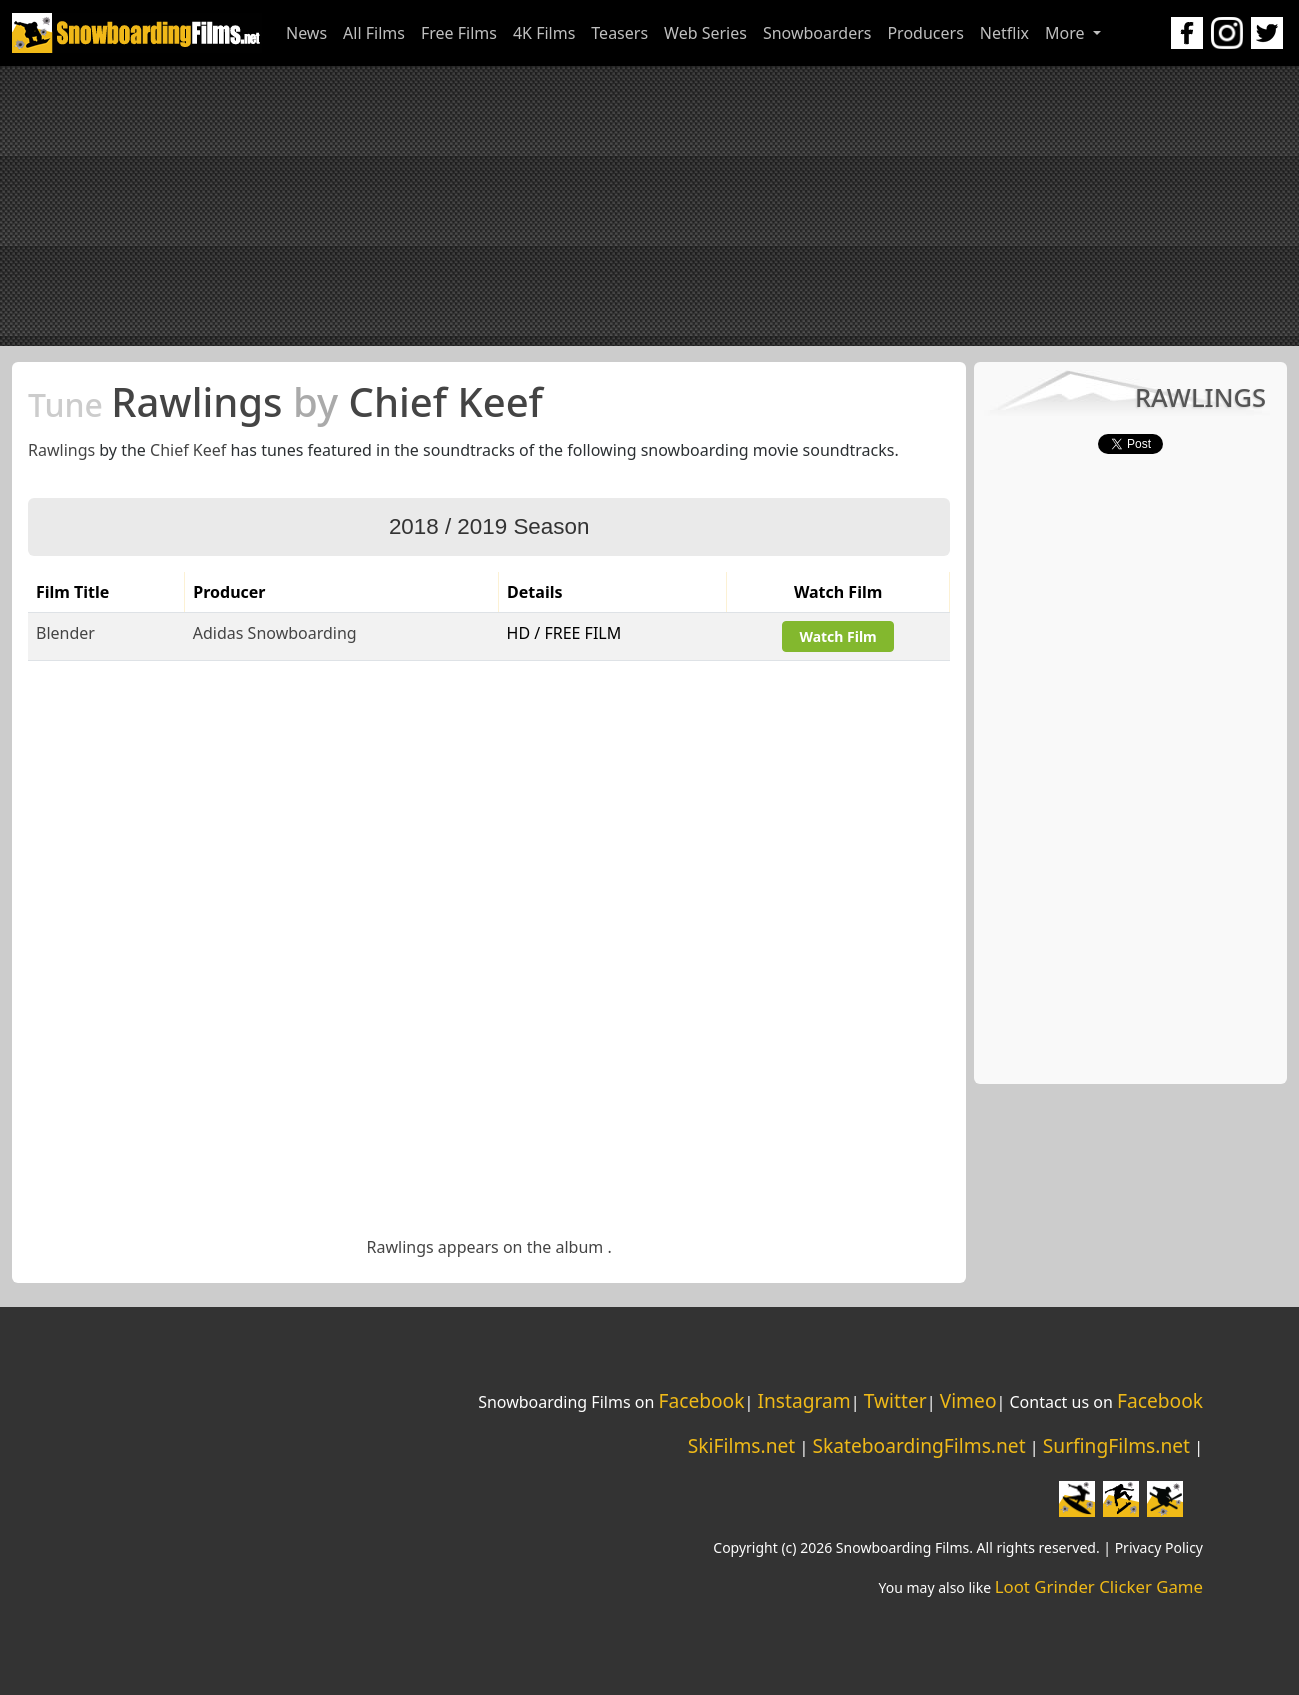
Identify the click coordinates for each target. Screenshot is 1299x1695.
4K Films (544, 33)
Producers (925, 33)
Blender (65, 633)
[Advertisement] (650, 206)
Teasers (619, 33)
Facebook (701, 1400)
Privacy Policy (1159, 1547)
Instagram (803, 1400)
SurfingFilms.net (1116, 1445)
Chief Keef (188, 450)
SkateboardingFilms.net (918, 1445)
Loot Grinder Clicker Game (1099, 1586)
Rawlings (61, 450)
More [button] (1067, 33)
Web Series (705, 33)
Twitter (895, 1400)
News (306, 33)
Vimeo (968, 1400)
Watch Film (837, 636)
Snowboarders (817, 33)
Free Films (459, 33)
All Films (374, 33)
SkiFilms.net (741, 1445)
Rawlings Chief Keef (285, 401)
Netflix (1004, 33)
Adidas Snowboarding (275, 633)
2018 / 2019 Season (489, 526)
